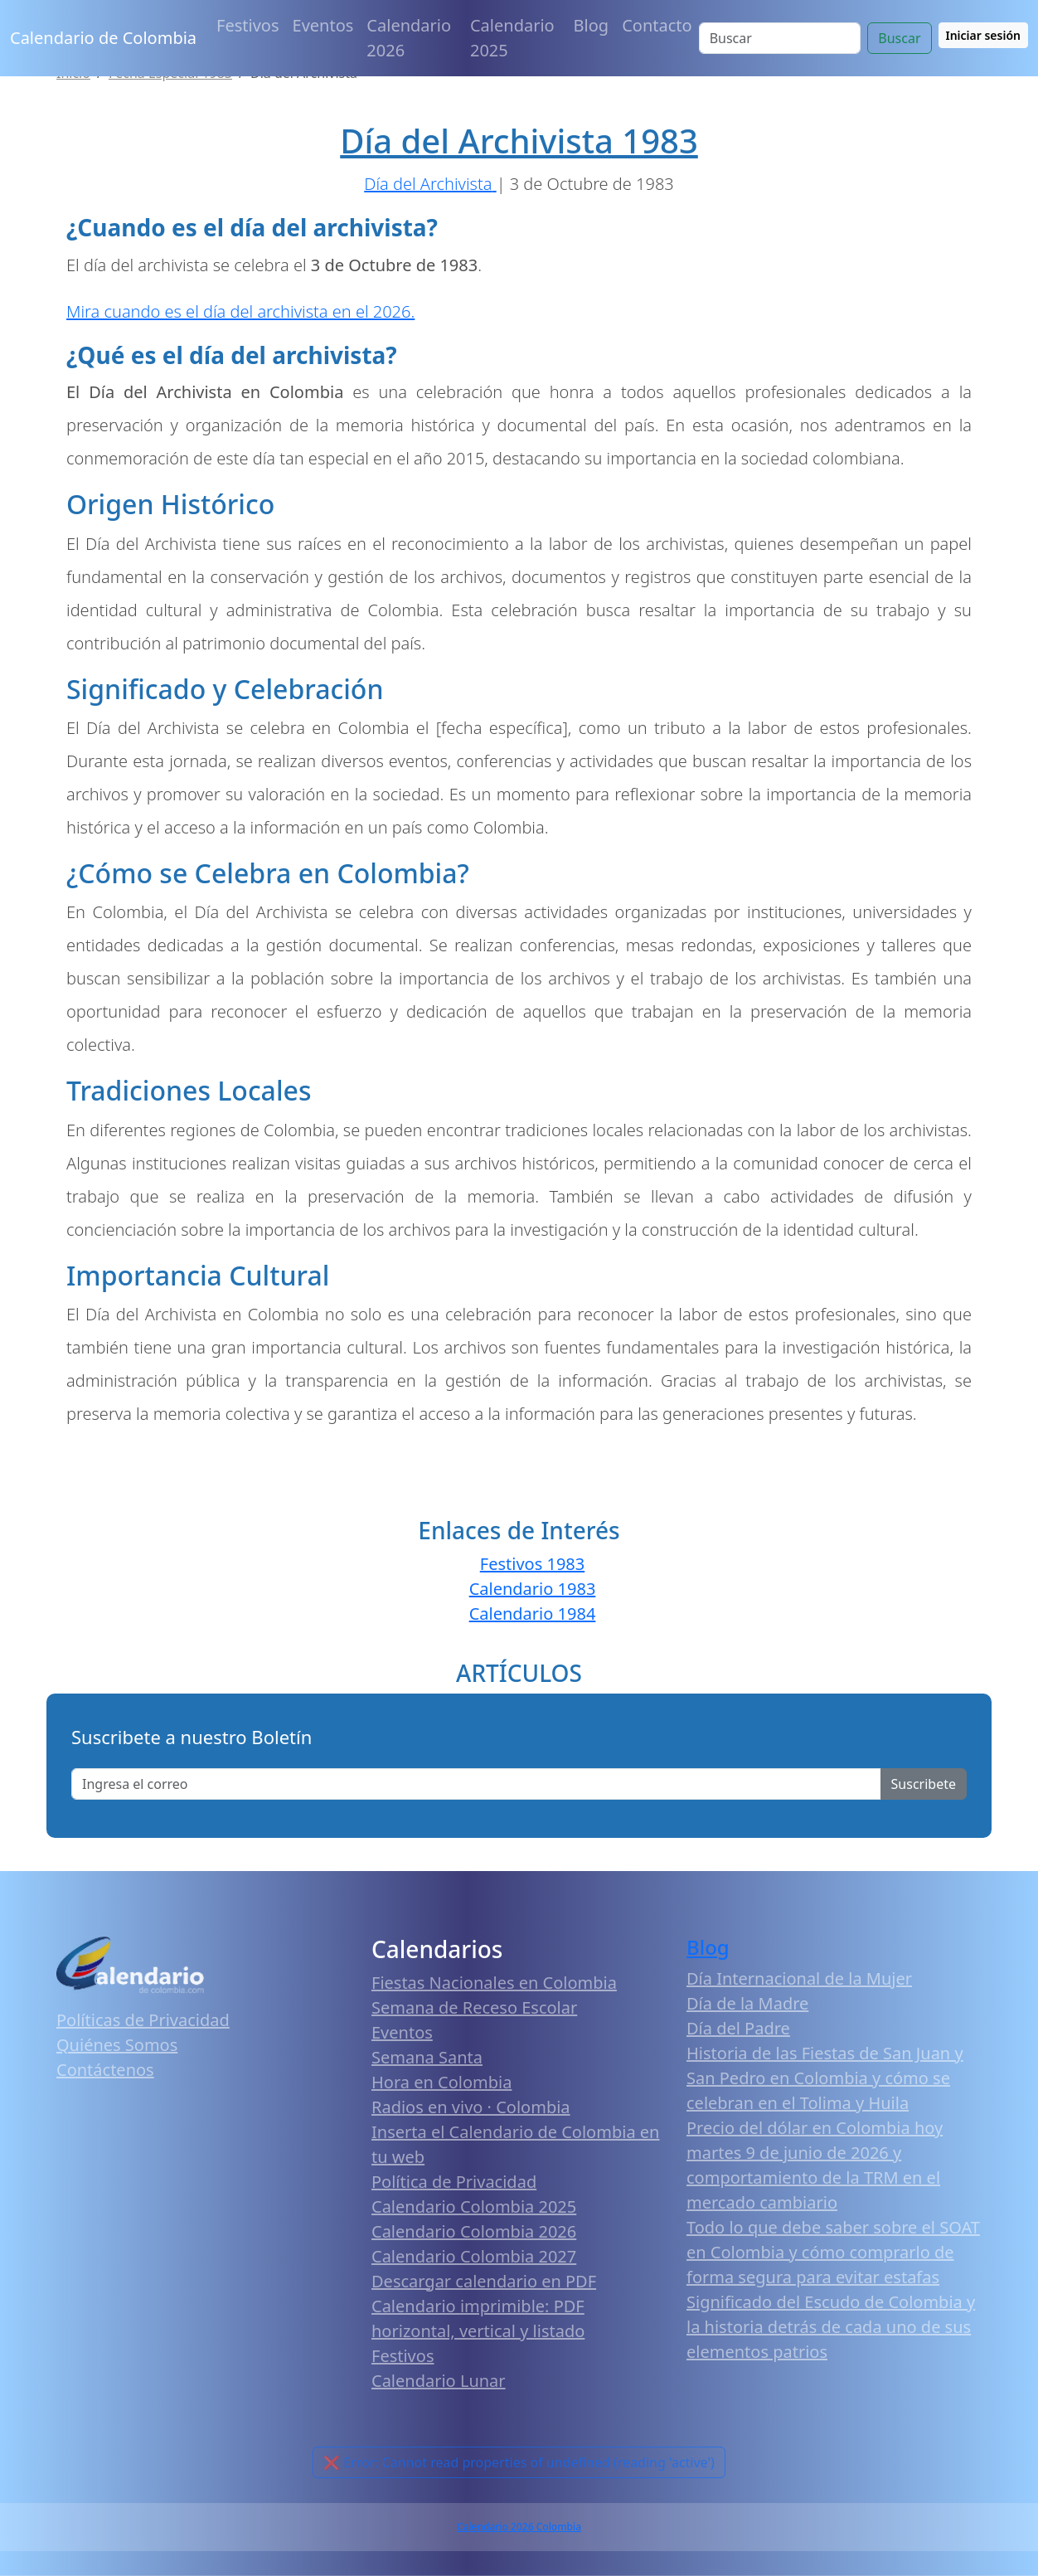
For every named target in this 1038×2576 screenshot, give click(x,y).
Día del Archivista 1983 (519, 140)
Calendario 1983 (532, 1588)
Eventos (323, 25)
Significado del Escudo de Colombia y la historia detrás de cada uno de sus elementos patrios (830, 2327)
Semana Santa (427, 2057)
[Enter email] (476, 1784)
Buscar (899, 38)
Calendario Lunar (438, 2380)
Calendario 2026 (408, 37)
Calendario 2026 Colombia (519, 2527)
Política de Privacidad (453, 2181)
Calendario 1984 (532, 1613)
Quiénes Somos (116, 2045)
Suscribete (923, 1784)
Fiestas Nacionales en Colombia (494, 1982)
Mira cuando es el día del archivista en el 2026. (240, 311)
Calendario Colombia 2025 (473, 2206)
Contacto (656, 25)
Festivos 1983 (532, 1564)
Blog (591, 25)
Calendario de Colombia (103, 38)
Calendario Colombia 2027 (473, 2256)
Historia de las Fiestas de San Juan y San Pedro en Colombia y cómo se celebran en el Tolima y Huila (824, 2078)
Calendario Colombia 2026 (473, 2231)
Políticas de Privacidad (143, 2020)
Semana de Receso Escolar (474, 2007)
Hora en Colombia (441, 2082)
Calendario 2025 (512, 37)
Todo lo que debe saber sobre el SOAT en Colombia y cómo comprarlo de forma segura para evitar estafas (833, 2252)
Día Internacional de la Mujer (799, 1978)
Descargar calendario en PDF (483, 2281)
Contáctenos (105, 2069)
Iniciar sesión (983, 35)
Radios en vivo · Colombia (470, 2107)
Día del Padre (738, 2028)
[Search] (780, 38)
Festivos (247, 25)
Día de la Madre (747, 2003)
